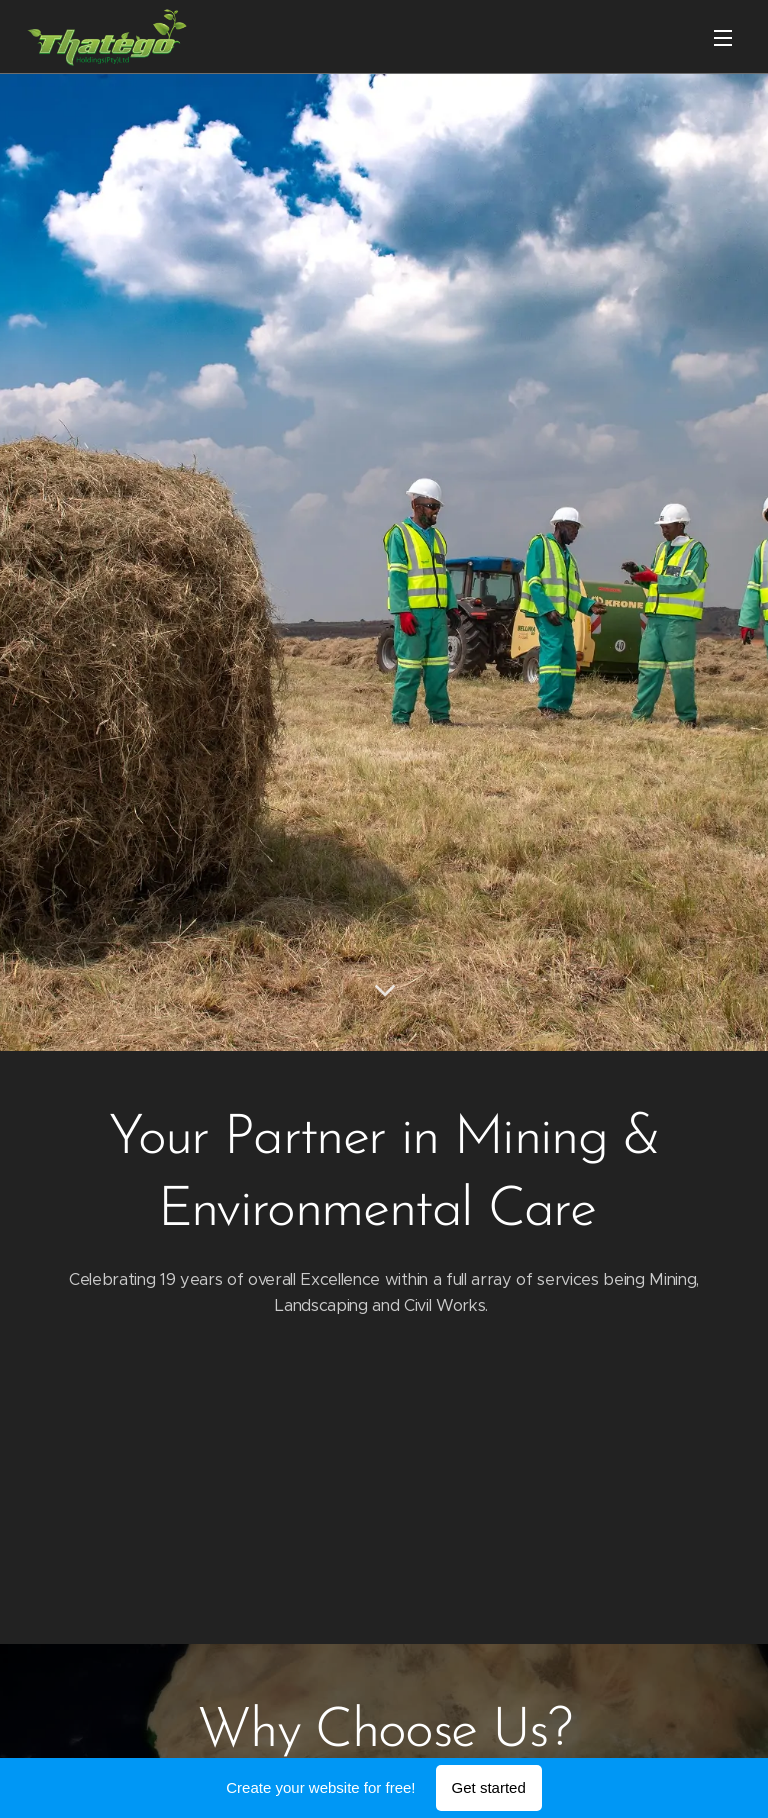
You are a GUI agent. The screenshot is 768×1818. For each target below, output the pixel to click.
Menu (723, 38)
